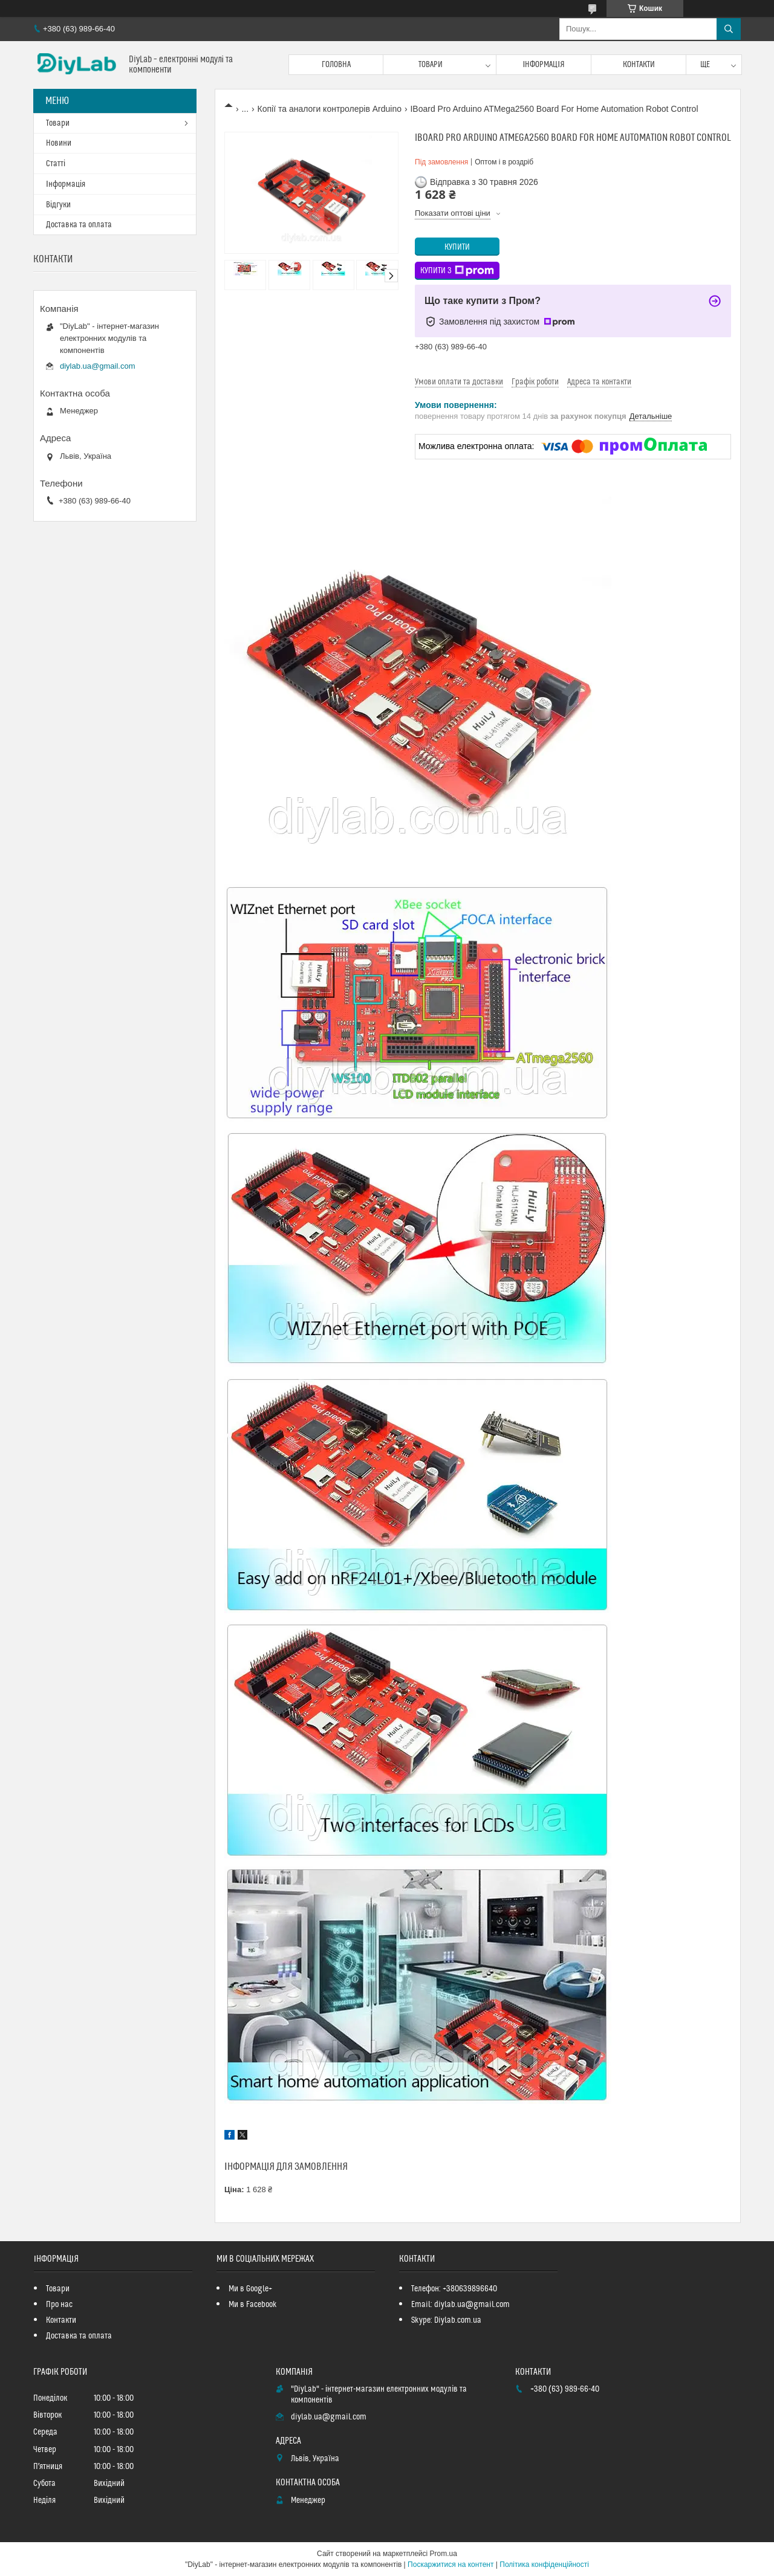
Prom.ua (443, 2553)
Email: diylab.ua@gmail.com (460, 2304)
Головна (336, 65)
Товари (430, 65)
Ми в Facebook (253, 2304)
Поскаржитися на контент (450, 2564)
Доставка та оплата (79, 225)
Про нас (59, 2304)
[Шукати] (729, 29)
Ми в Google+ (250, 2289)
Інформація (543, 65)
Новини (58, 143)
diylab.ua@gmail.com (97, 366)
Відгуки (58, 205)
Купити (457, 247)
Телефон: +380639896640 (454, 2289)
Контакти (639, 65)
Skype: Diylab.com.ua (446, 2320)
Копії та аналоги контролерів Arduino (330, 109)
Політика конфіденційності (544, 2564)
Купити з (457, 270)
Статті (55, 164)
